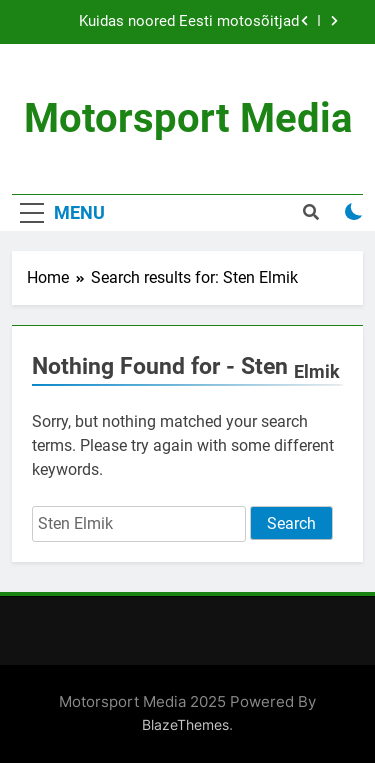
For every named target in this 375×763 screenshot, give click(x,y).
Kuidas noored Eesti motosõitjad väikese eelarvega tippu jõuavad (189, 22)
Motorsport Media (188, 118)
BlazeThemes (185, 724)
